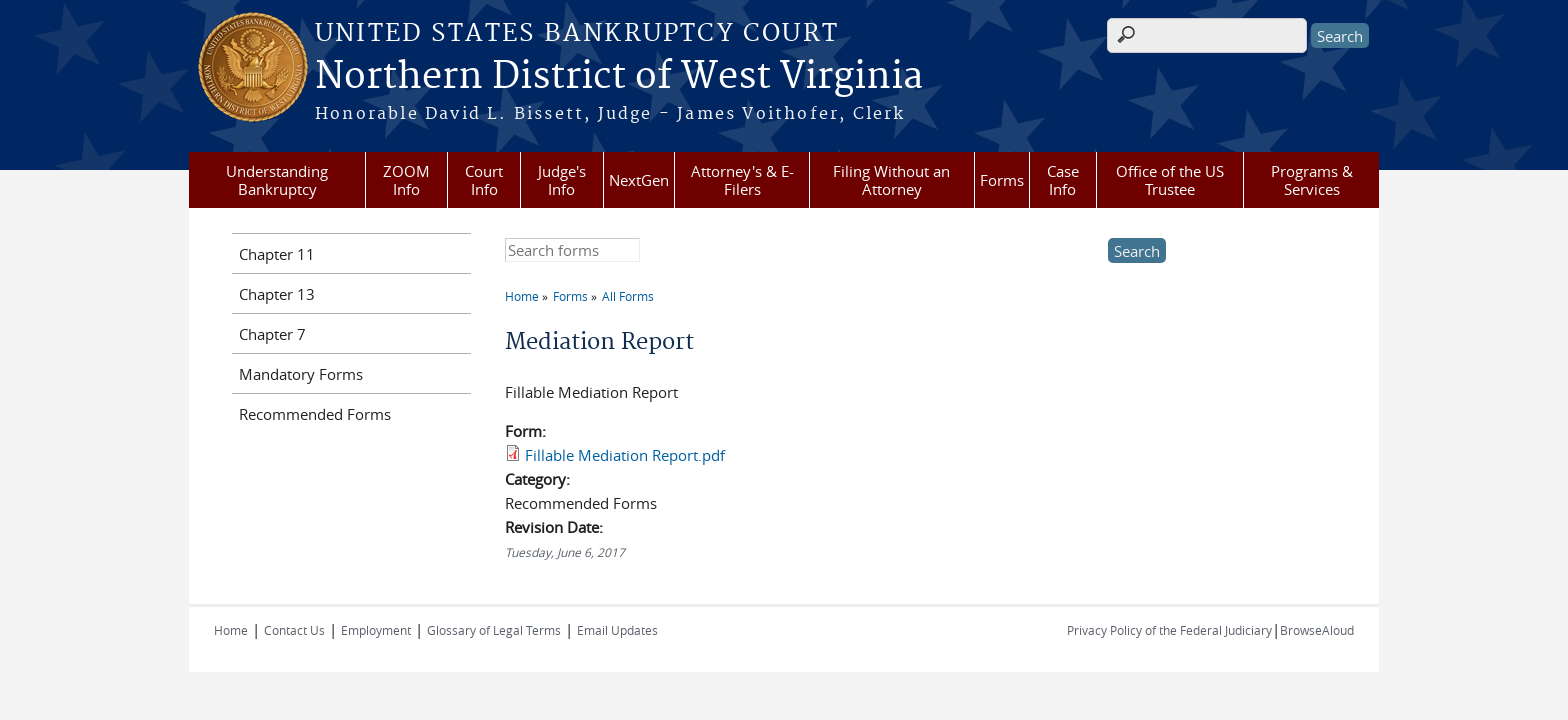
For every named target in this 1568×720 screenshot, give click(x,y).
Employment (376, 630)
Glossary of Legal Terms (494, 630)
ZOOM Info (406, 180)
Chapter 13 (277, 294)
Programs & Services (1312, 180)
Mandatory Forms (301, 374)
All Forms (628, 296)
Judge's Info (562, 180)
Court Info (484, 180)
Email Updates (617, 630)
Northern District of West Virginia (619, 77)
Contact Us (294, 630)
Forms (1002, 180)
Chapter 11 (277, 254)
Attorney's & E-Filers (742, 180)
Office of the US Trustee (1170, 180)
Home (522, 296)
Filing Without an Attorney (891, 180)
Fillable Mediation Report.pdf (625, 455)
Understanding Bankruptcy (277, 180)
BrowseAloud (1317, 630)
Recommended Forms (315, 414)
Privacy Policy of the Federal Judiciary (1169, 630)
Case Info (1063, 180)
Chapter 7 (272, 334)
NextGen (639, 180)
